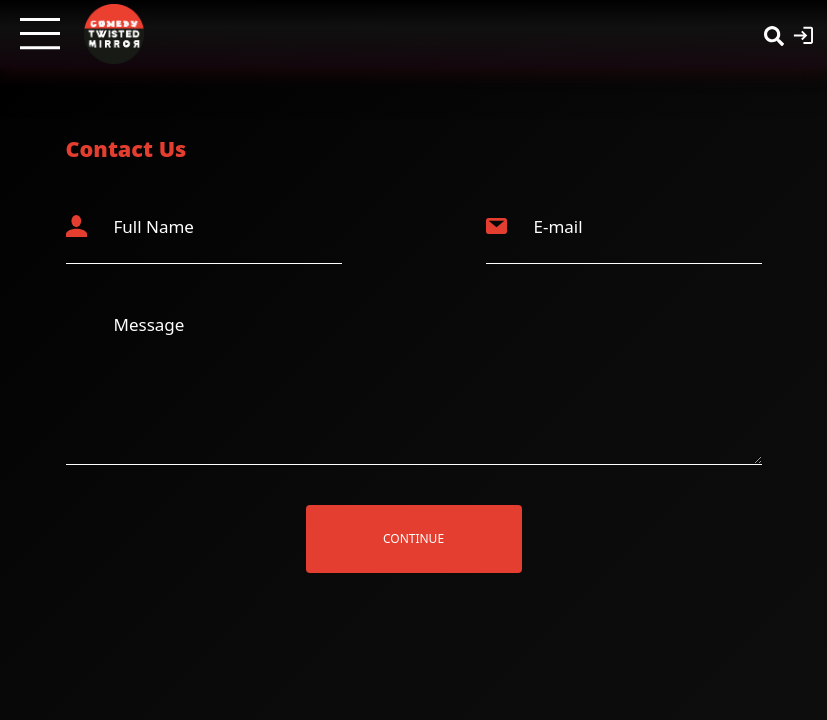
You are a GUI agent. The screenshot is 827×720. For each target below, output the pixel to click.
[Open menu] (40, 34)
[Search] (774, 34)
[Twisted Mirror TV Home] (114, 34)
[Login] (803, 34)
